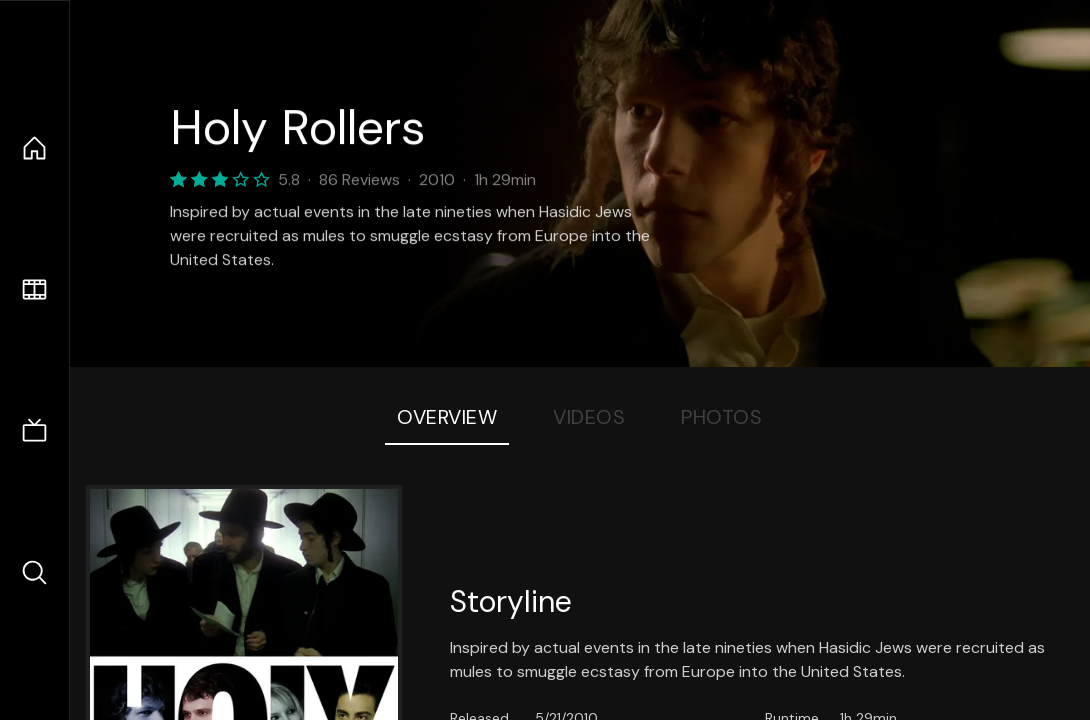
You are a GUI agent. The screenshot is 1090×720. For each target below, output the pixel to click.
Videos (589, 417)
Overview (447, 417)
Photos (721, 417)
